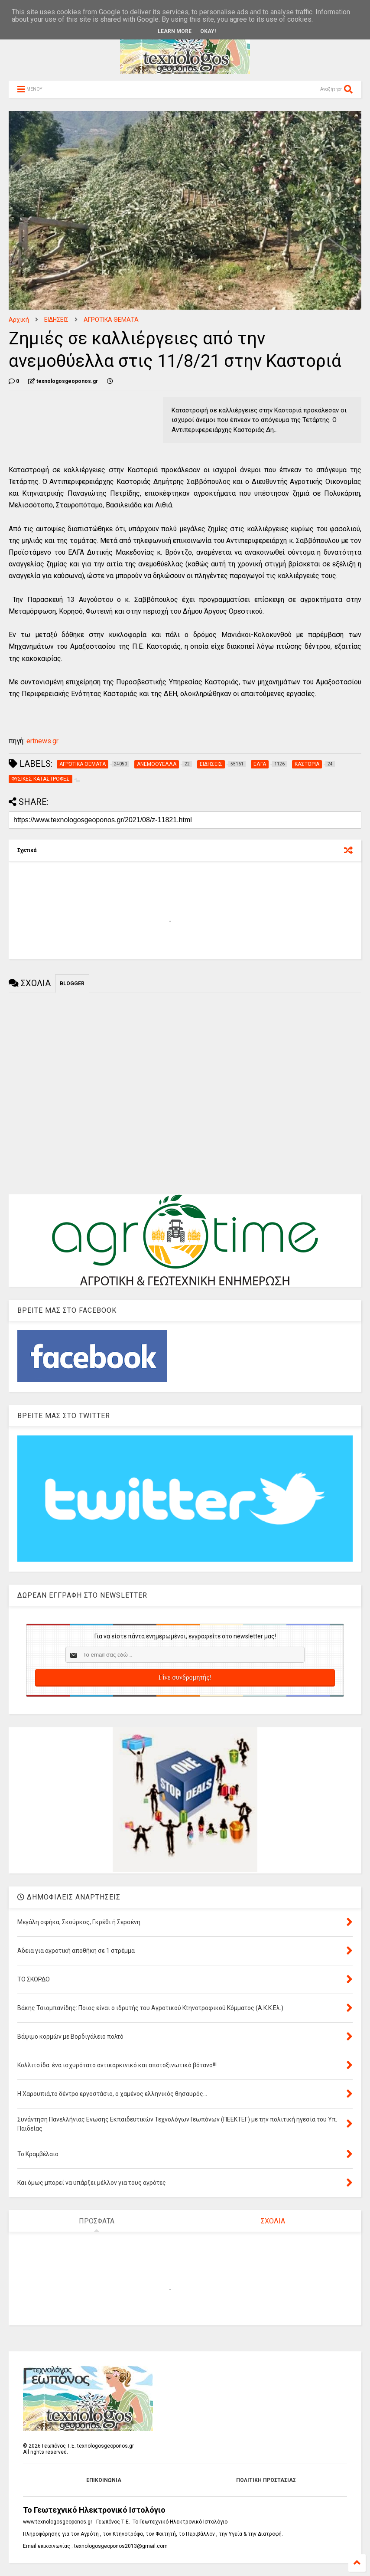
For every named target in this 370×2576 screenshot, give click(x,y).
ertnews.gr (42, 741)
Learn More (174, 31)
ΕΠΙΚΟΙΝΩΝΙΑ (103, 2480)
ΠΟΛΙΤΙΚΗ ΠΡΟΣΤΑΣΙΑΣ (266, 2480)
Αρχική (19, 319)
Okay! (208, 31)
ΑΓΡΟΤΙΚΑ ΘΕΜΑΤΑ (111, 319)
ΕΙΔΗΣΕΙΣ (56, 319)
